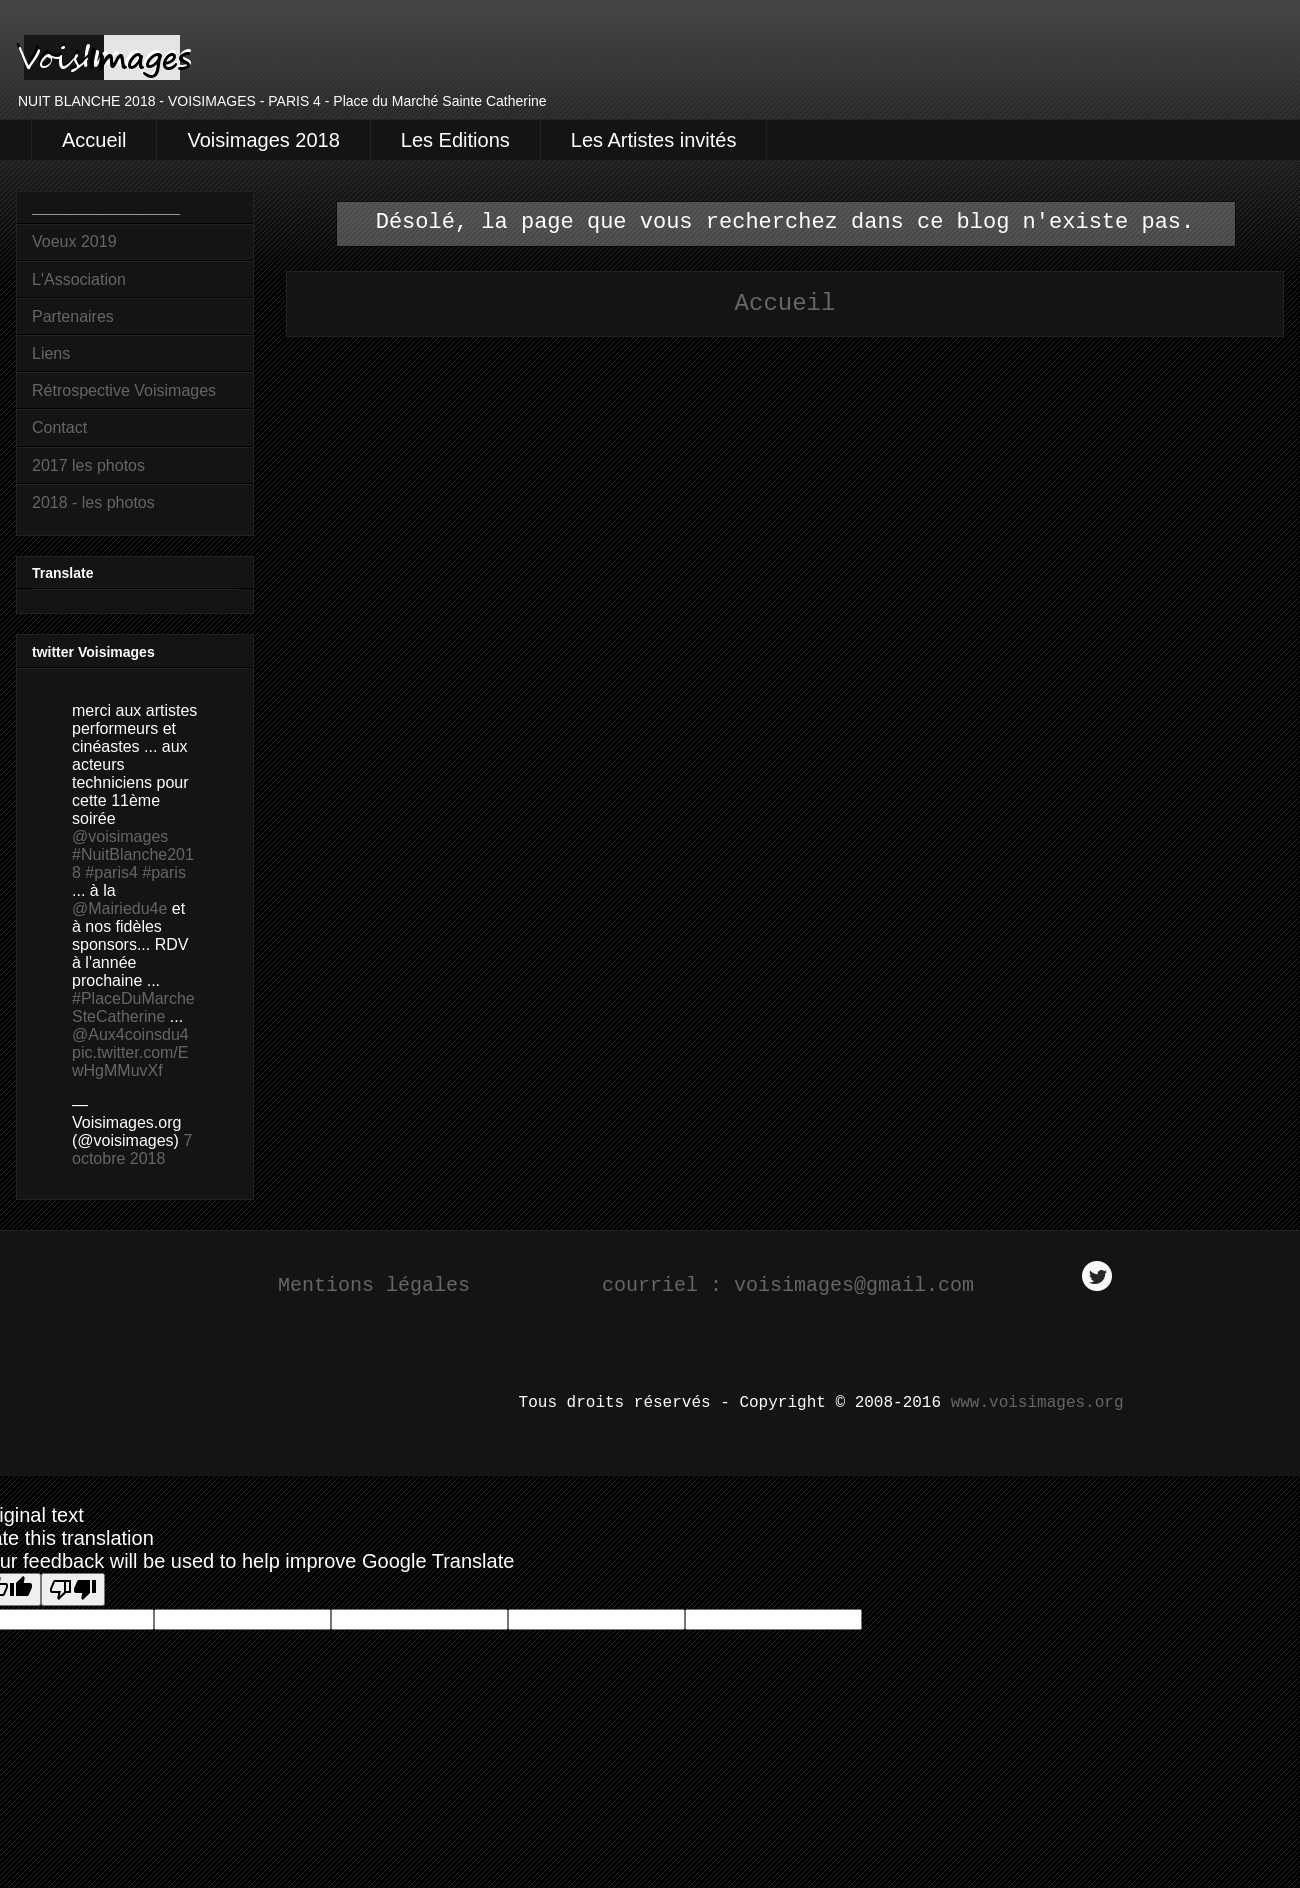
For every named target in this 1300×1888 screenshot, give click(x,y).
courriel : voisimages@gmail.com (794, 1285)
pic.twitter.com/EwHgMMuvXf (130, 1061)
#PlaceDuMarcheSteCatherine (133, 1007)
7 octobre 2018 (132, 1149)
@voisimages (120, 836)
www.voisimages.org (1037, 1403)
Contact (59, 427)
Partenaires (73, 316)
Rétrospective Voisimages (124, 390)
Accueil (94, 140)
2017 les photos (88, 465)
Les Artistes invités (654, 140)
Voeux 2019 (74, 241)
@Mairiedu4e (119, 908)
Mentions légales (374, 1285)
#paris (164, 872)
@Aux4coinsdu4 (130, 1034)
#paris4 (111, 872)
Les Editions (455, 140)
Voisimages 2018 (263, 140)
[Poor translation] (73, 1589)
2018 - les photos (93, 502)
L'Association (79, 279)
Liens (51, 353)
